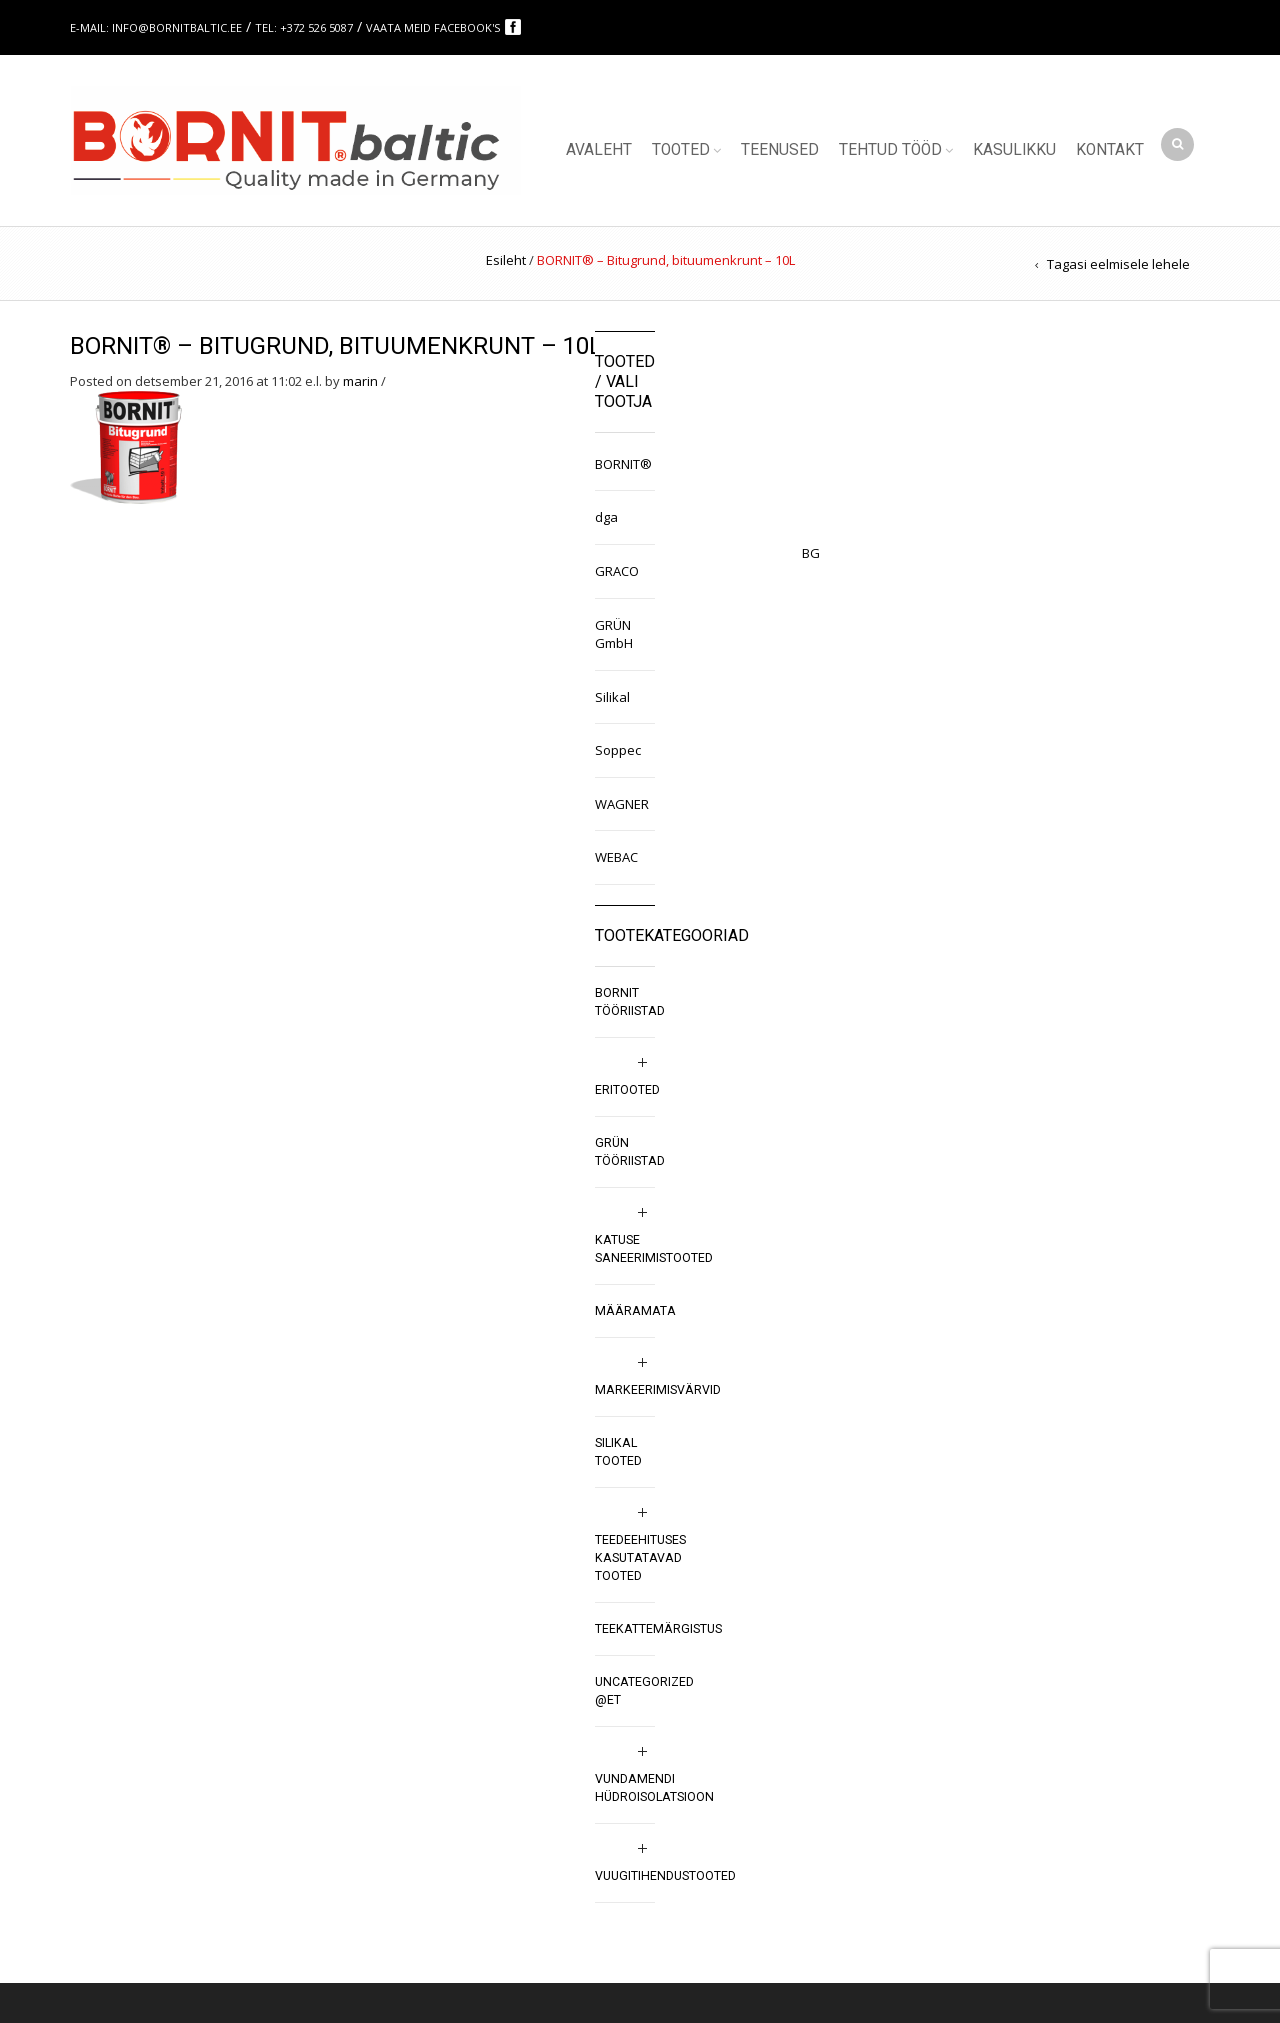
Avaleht (599, 150)
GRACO (617, 571)
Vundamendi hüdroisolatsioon (654, 1788)
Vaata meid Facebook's (434, 27)
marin (360, 381)
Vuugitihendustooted (665, 1876)
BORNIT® (623, 464)
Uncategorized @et (644, 1691)
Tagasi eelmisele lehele (1118, 264)
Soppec (618, 750)
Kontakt (1110, 150)
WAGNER (622, 804)
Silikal (612, 697)
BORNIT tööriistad (630, 1002)
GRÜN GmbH (614, 634)
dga (606, 517)
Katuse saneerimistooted (654, 1249)
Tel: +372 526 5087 (304, 27)
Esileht (506, 260)
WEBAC (616, 857)
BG (811, 553)
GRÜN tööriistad (630, 1152)
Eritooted (627, 1090)
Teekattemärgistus (658, 1629)
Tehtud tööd (890, 150)
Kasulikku (1014, 150)
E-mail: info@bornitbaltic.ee (156, 27)
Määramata (635, 1311)
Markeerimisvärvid (658, 1390)
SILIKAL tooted (618, 1452)
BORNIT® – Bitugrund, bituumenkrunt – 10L (336, 346)
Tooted (681, 150)
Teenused (780, 150)
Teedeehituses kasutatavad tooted (640, 1558)
